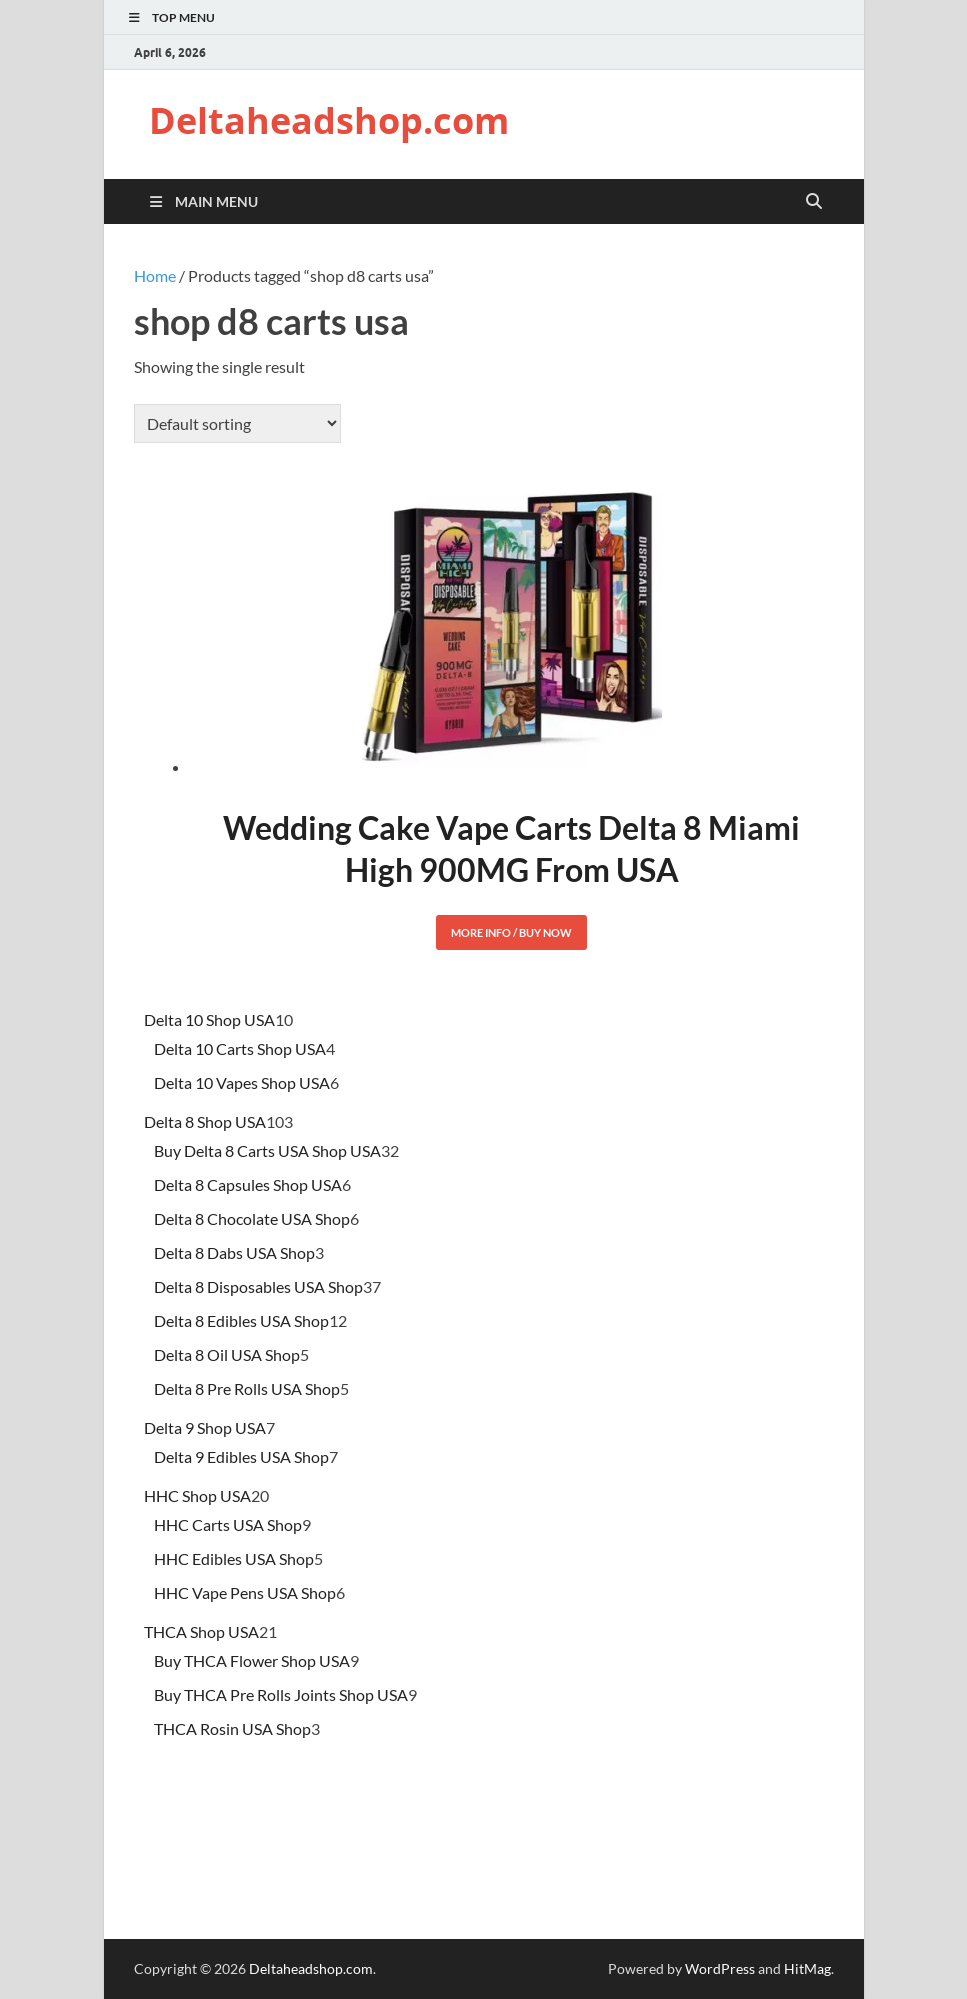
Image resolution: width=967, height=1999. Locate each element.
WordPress (720, 1968)
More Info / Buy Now (511, 932)
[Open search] (814, 202)
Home (155, 275)
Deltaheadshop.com (329, 120)
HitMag (807, 1968)
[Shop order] (237, 423)
